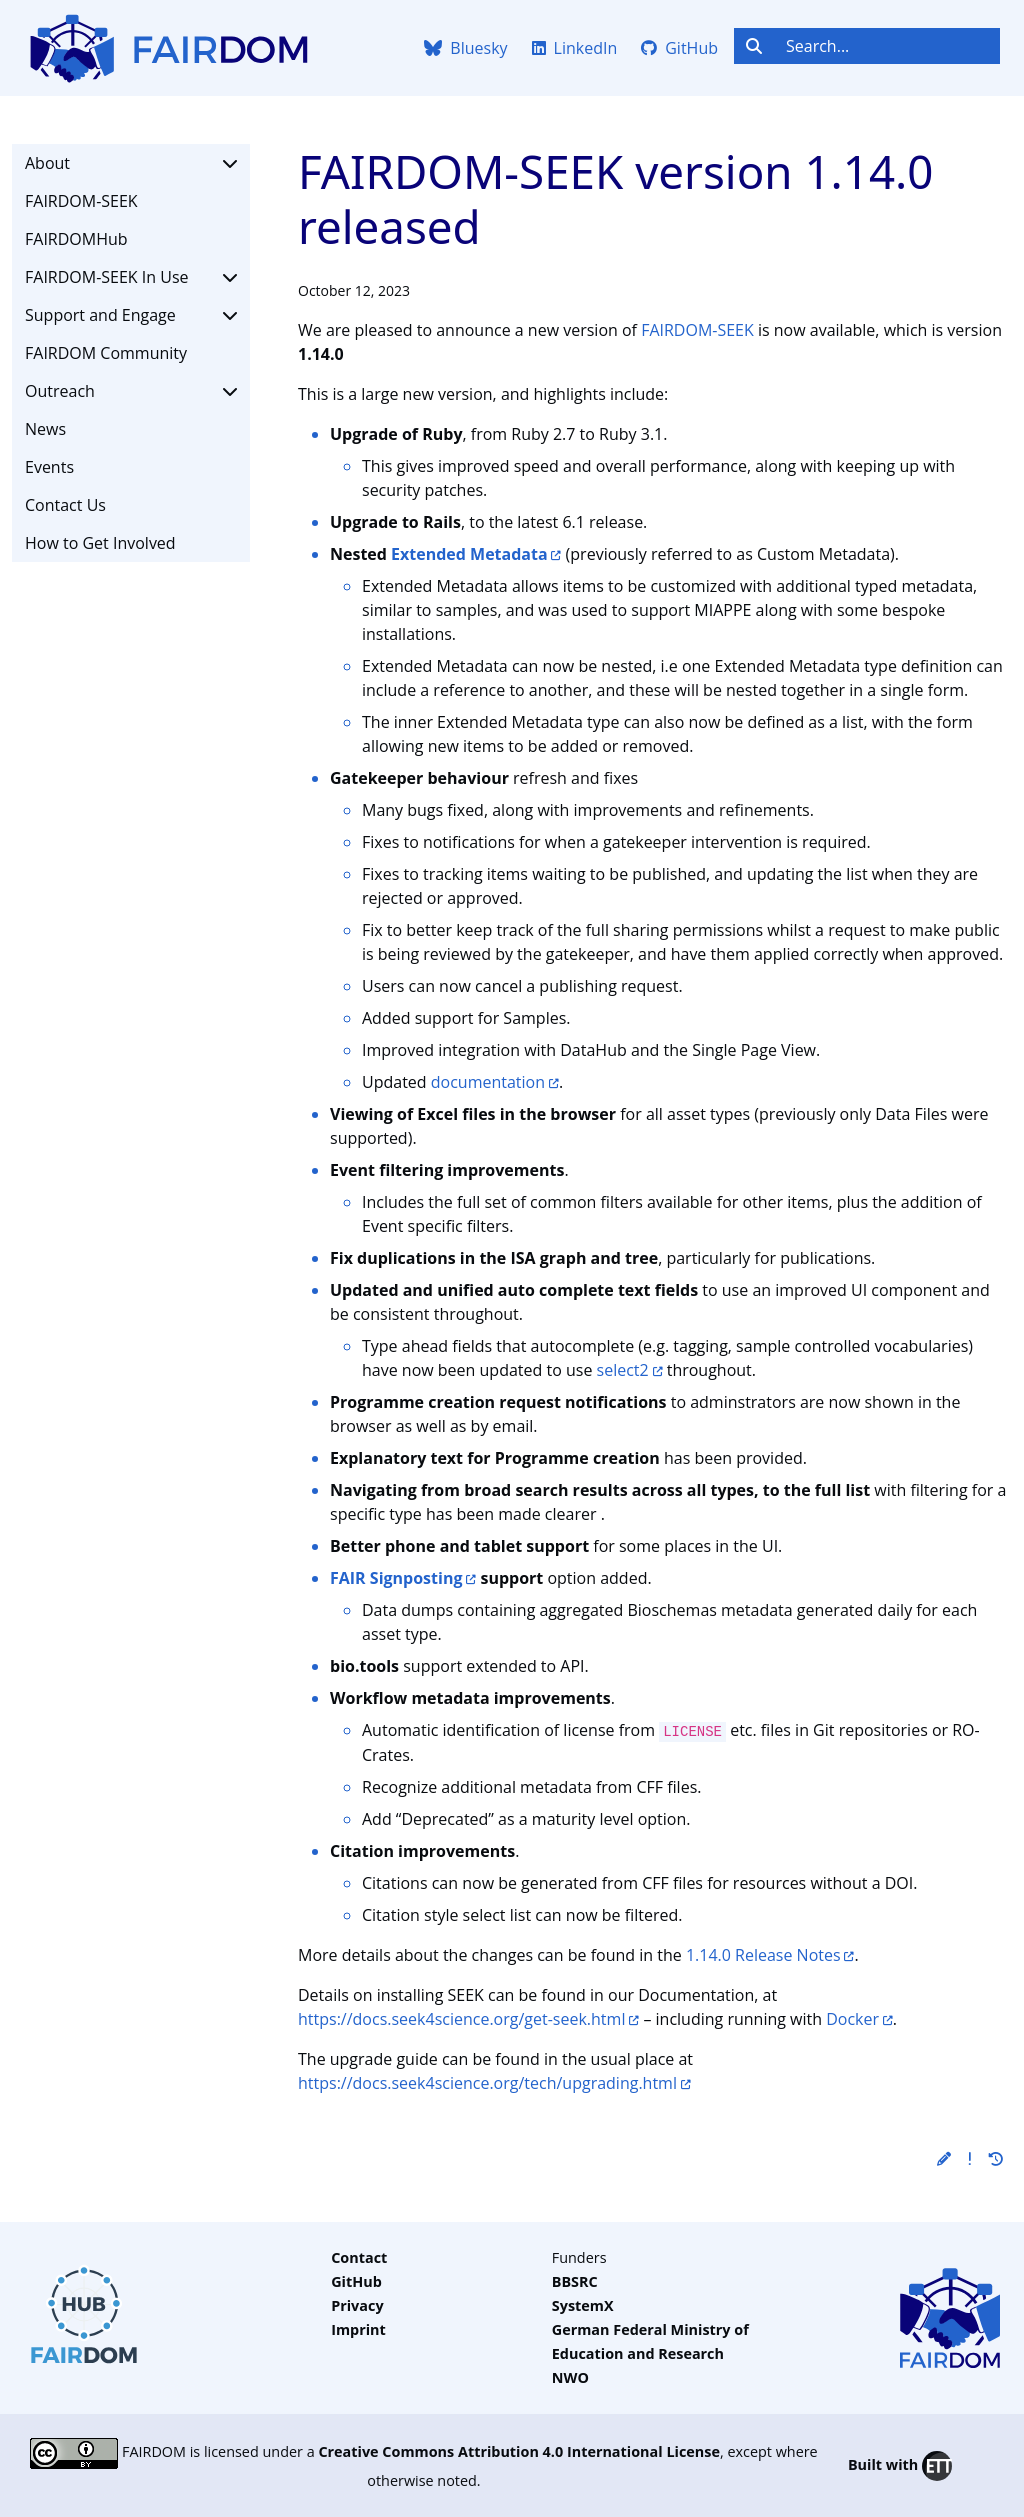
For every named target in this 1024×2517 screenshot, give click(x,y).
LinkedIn (575, 48)
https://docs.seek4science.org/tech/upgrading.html (487, 2083)
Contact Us (65, 505)
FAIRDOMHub (76, 239)
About (131, 163)
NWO (570, 2377)
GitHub (679, 48)
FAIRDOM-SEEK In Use (131, 277)
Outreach (131, 391)
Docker (852, 2019)
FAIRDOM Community (106, 353)
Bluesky (465, 48)
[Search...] (887, 46)
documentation (488, 1082)
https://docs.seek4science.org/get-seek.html (461, 2019)
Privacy (357, 2305)
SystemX (583, 2305)
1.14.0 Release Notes (763, 1955)
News (45, 429)
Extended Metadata (469, 554)
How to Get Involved (100, 543)
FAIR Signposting (396, 1578)
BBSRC (575, 2281)
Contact (359, 2257)
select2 (623, 1370)
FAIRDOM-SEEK (81, 201)
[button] (944, 2158)
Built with (900, 2466)
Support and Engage (131, 315)
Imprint (358, 2329)
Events (49, 467)
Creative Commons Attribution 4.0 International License (519, 2451)
